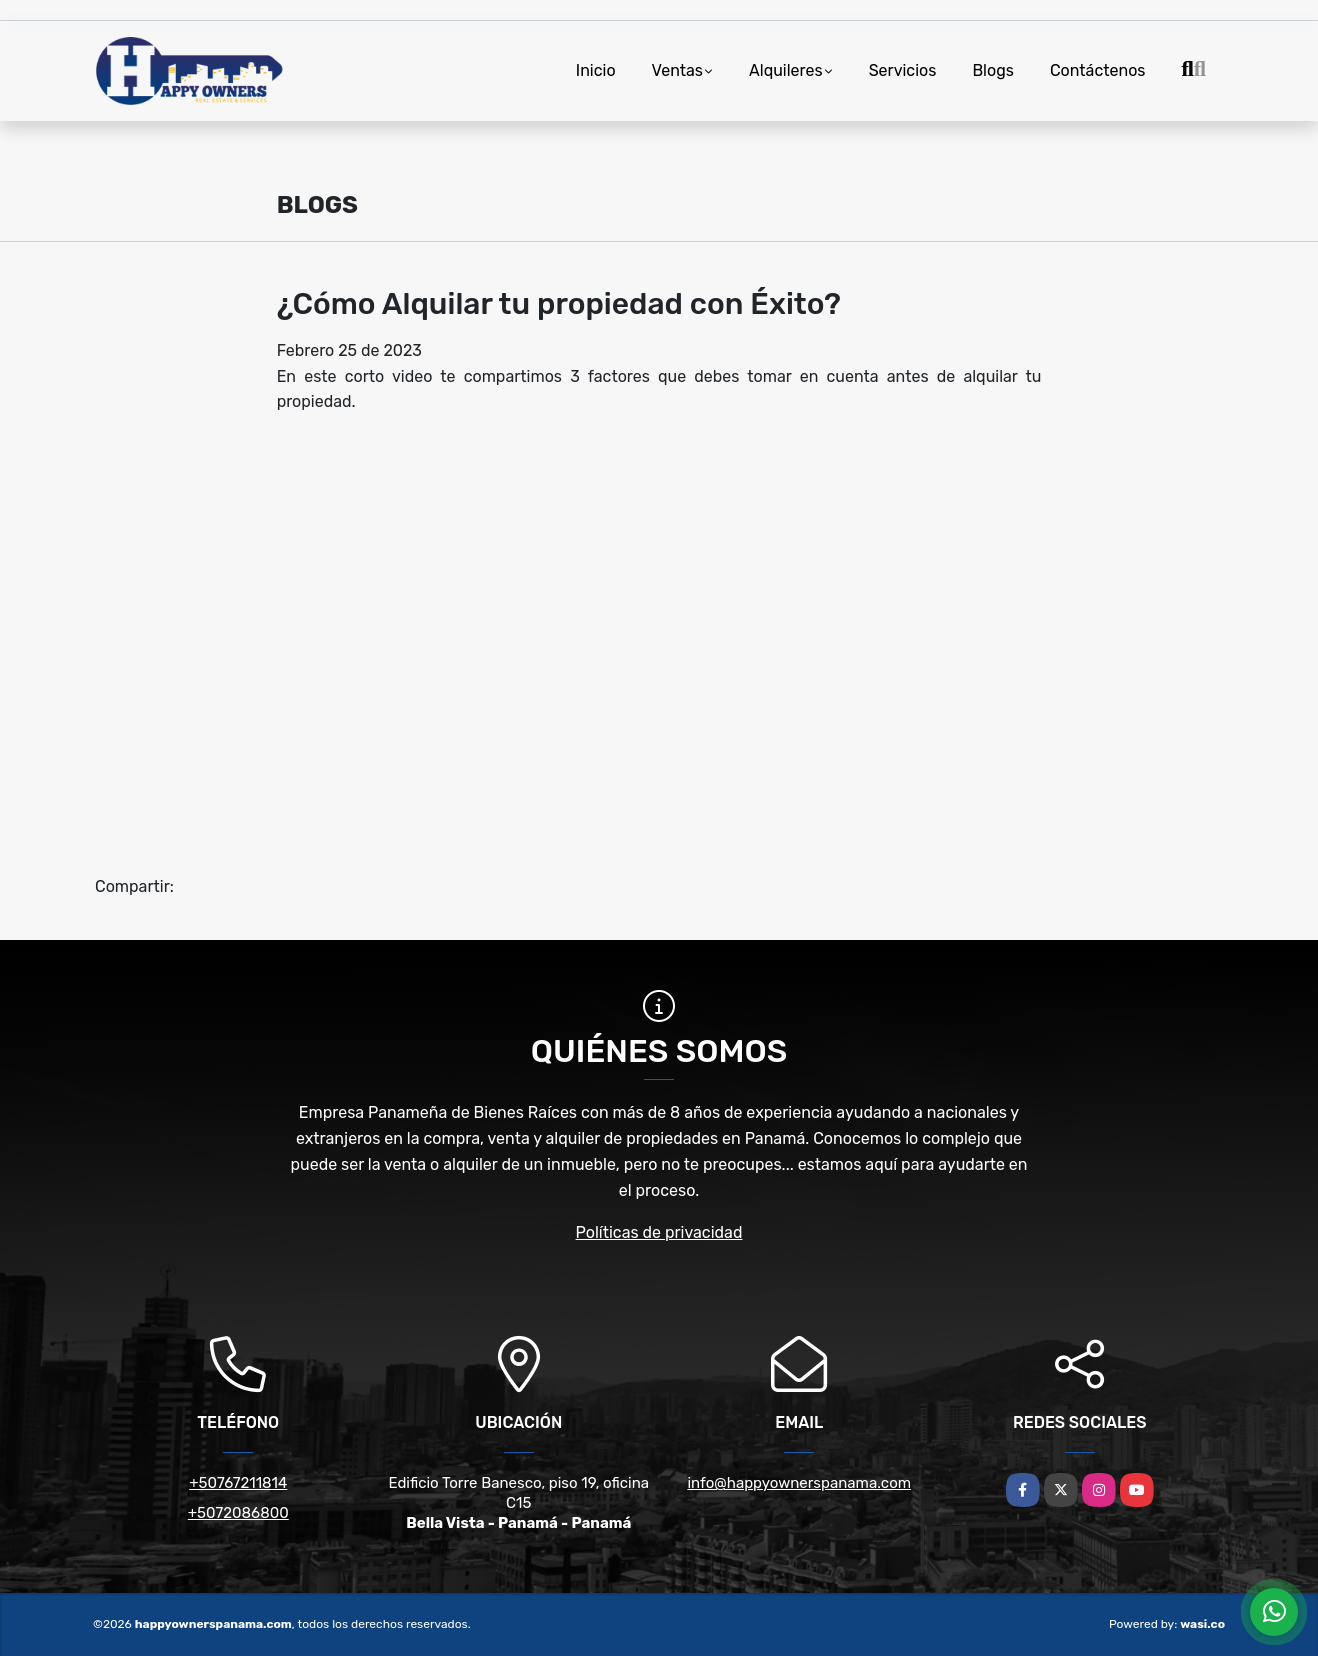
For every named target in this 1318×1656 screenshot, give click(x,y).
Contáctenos (1098, 70)
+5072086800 (238, 1513)
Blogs (992, 70)
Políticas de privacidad (659, 1232)
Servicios (903, 70)
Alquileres (786, 70)
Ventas (677, 70)
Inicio (596, 70)
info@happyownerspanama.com (799, 1483)
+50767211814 (238, 1483)
